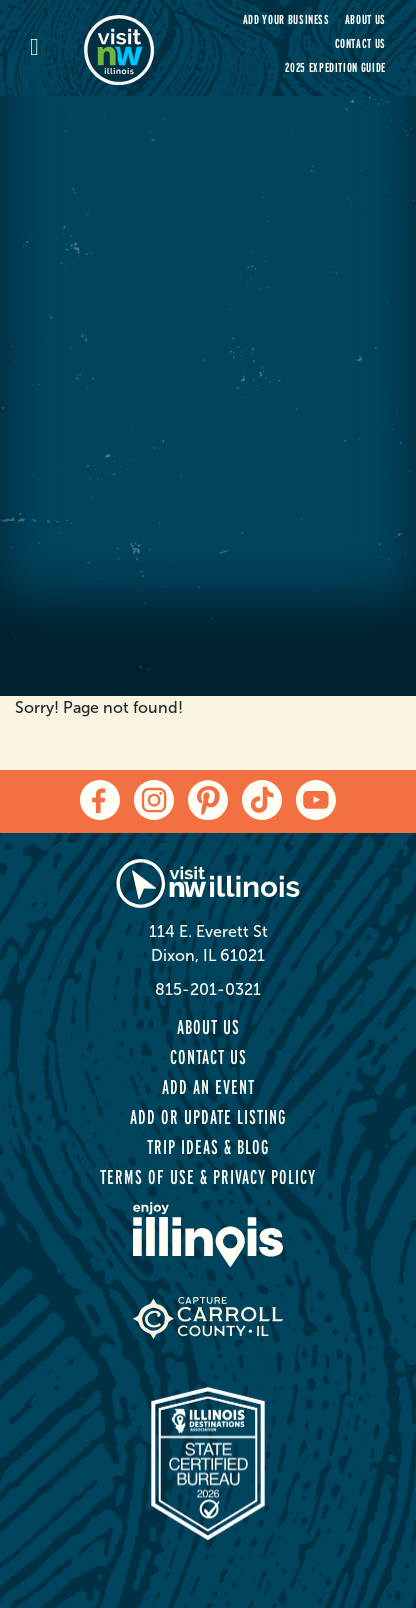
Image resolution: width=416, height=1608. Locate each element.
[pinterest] (208, 800)
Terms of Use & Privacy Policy (208, 1177)
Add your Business (286, 19)
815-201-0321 (208, 989)
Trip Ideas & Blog (208, 1147)
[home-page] (138, 48)
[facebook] (100, 800)
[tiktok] (262, 800)
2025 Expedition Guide (335, 67)
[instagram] (154, 800)
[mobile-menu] (57, 48)
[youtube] (316, 800)
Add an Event (208, 1087)
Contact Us (361, 43)
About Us (365, 19)
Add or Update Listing (208, 1117)
